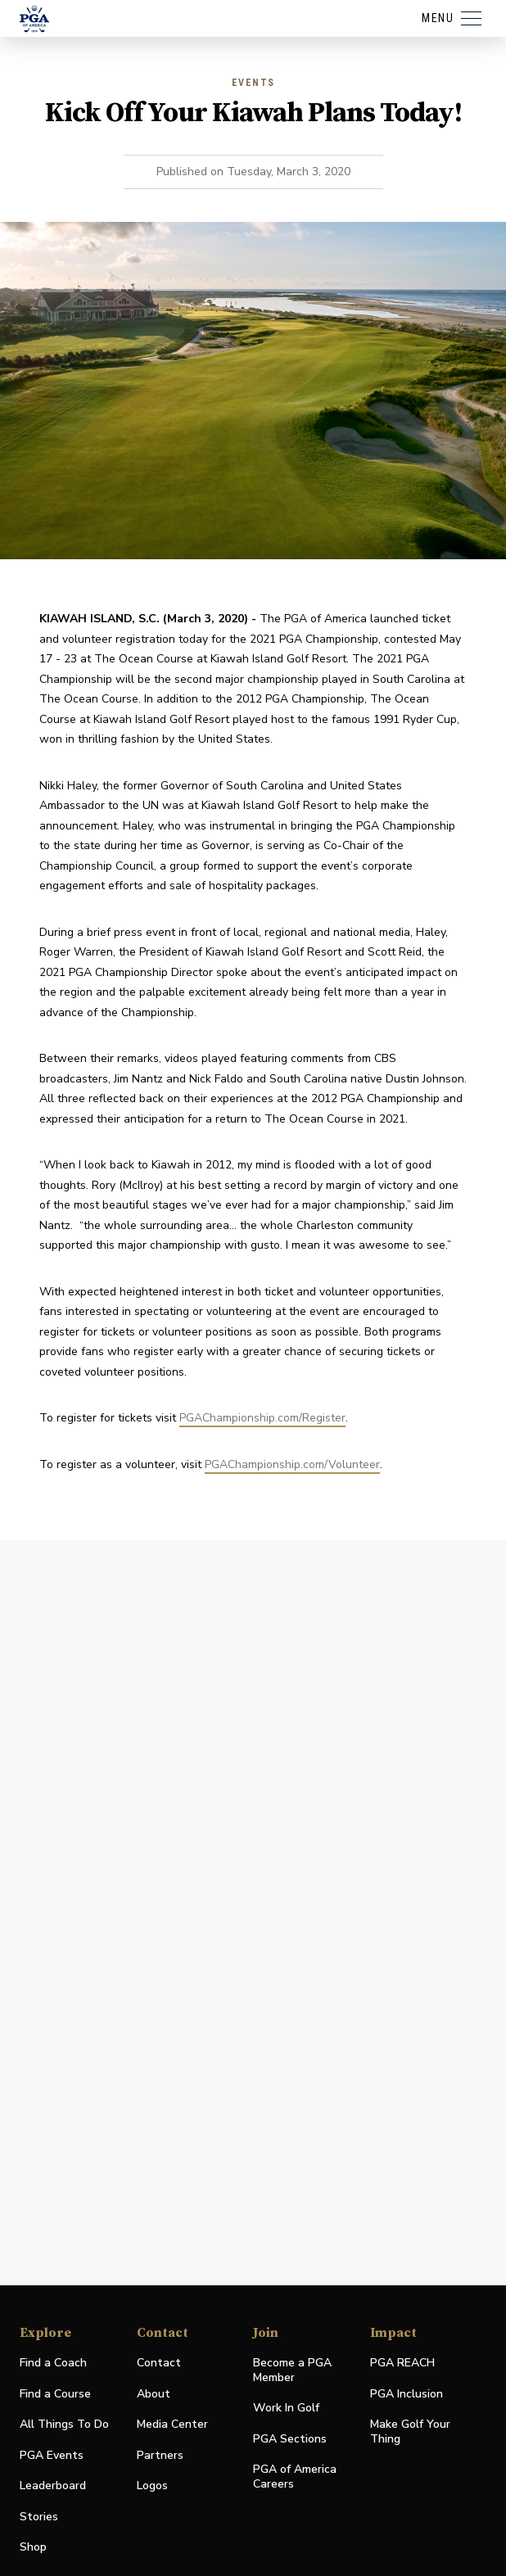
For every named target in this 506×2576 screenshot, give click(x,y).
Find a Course (55, 2394)
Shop (33, 2547)
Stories (39, 2516)
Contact (159, 2362)
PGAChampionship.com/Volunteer (292, 1464)
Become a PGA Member (292, 2370)
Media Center (172, 2425)
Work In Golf (286, 2408)
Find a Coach (53, 2362)
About (153, 2394)
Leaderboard (53, 2485)
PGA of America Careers (295, 2476)
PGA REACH (402, 2363)
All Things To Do (64, 2424)
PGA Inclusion (406, 2394)
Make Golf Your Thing (410, 2431)
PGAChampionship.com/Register (262, 1418)
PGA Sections (290, 2439)
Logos (152, 2485)
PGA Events (52, 2455)
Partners (160, 2455)
